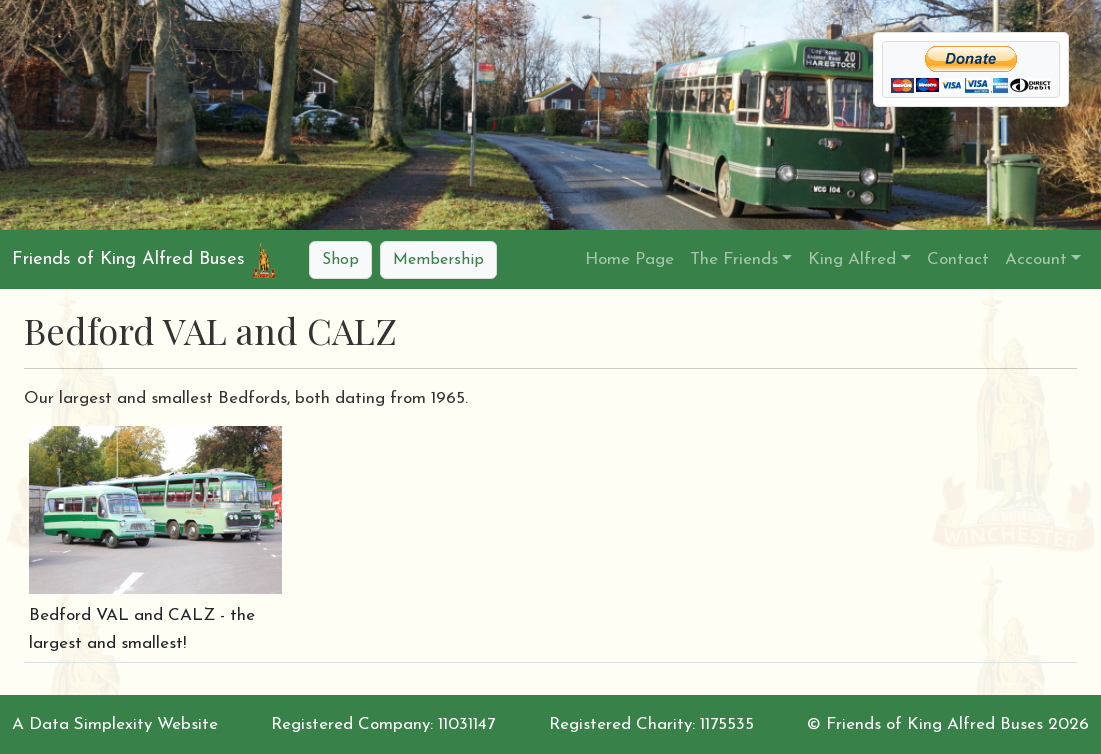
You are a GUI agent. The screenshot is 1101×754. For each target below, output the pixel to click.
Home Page (629, 259)
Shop (340, 260)
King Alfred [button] (852, 259)
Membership (438, 260)
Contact (958, 259)
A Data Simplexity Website (115, 724)
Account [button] (1036, 259)
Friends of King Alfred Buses (128, 259)
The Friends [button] (734, 259)
